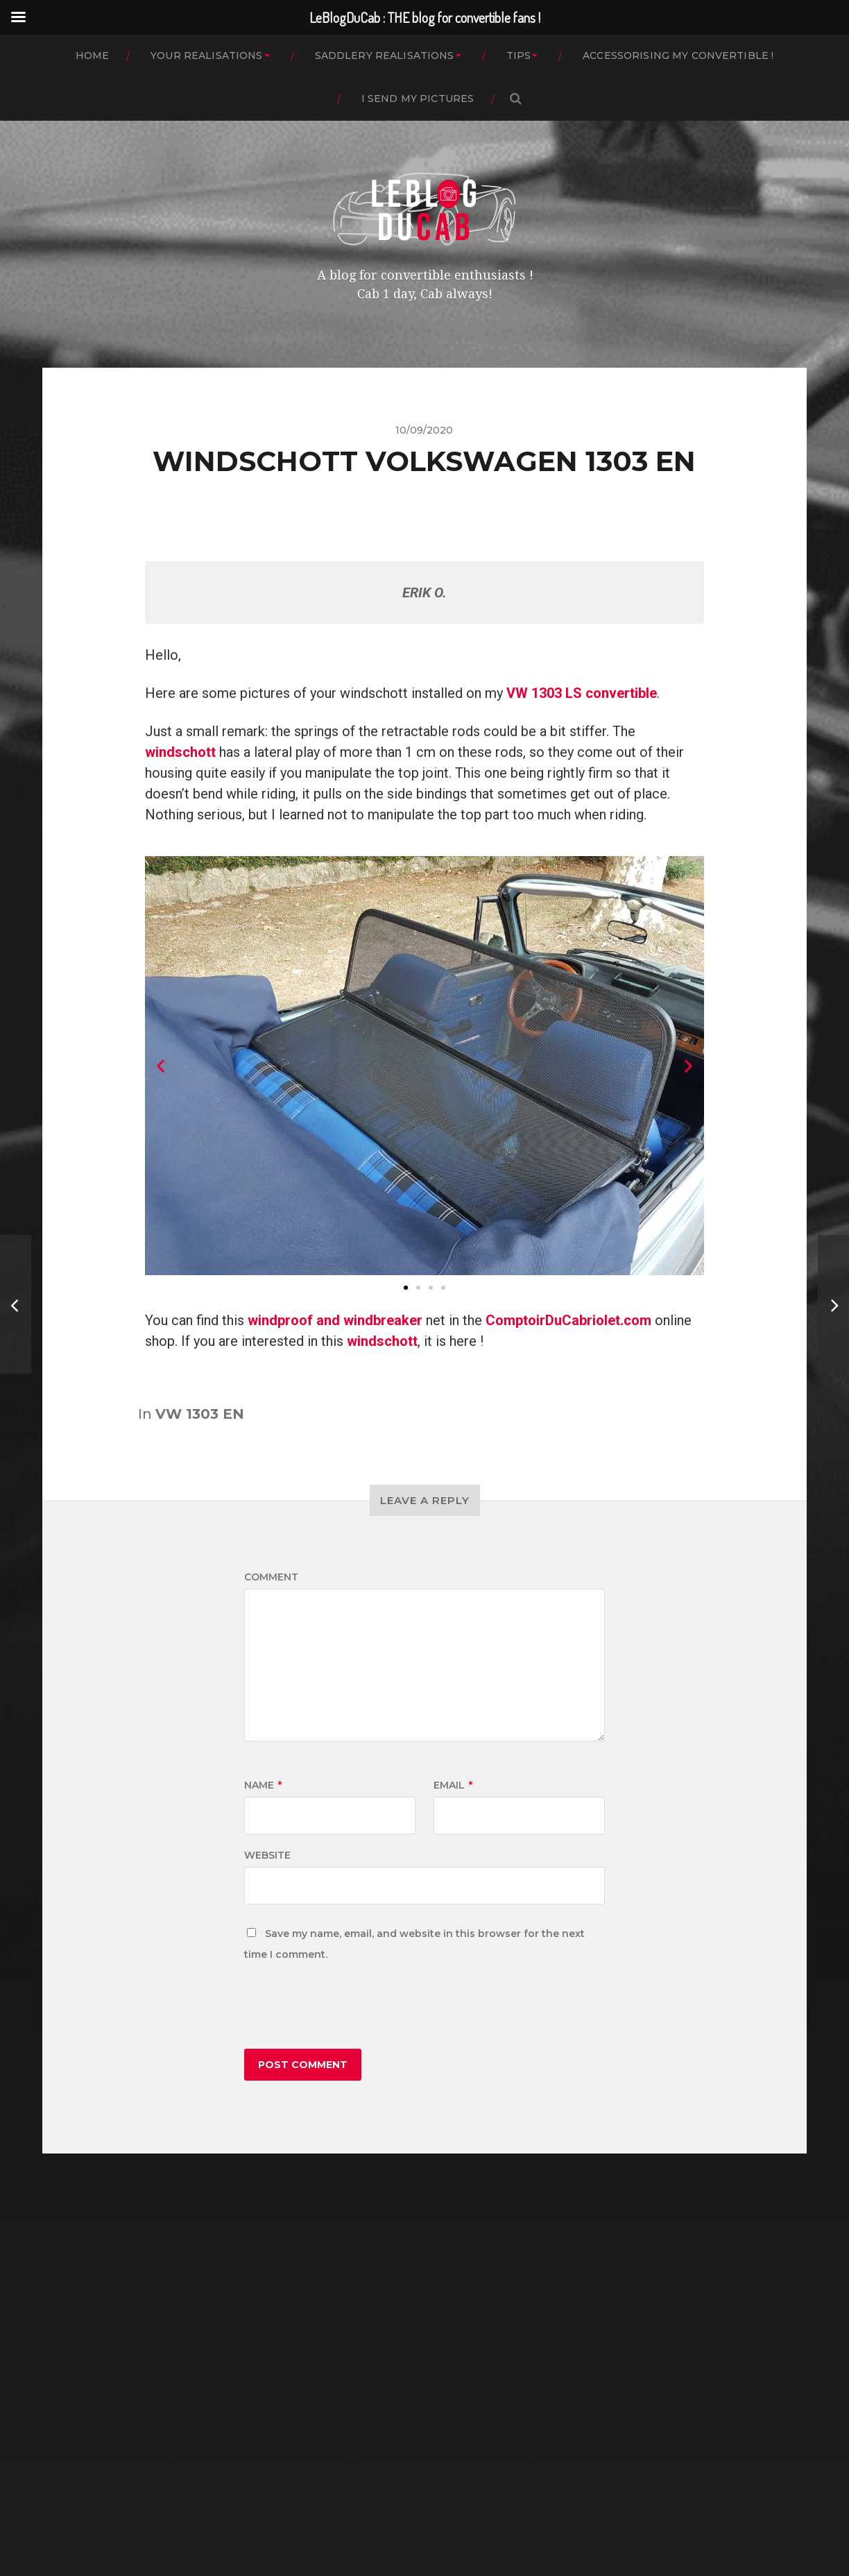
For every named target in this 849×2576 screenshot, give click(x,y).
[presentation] (349, 2008)
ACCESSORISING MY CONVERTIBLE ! (678, 55)
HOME (93, 55)
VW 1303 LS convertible (581, 693)
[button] (406, 1288)
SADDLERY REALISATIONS (384, 55)
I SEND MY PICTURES (417, 98)
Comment (271, 1577)
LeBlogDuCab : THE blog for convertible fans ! (451, 2508)
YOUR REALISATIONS (206, 55)
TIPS (518, 55)
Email (453, 1785)
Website (267, 1855)
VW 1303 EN (199, 1414)
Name (263, 1785)
